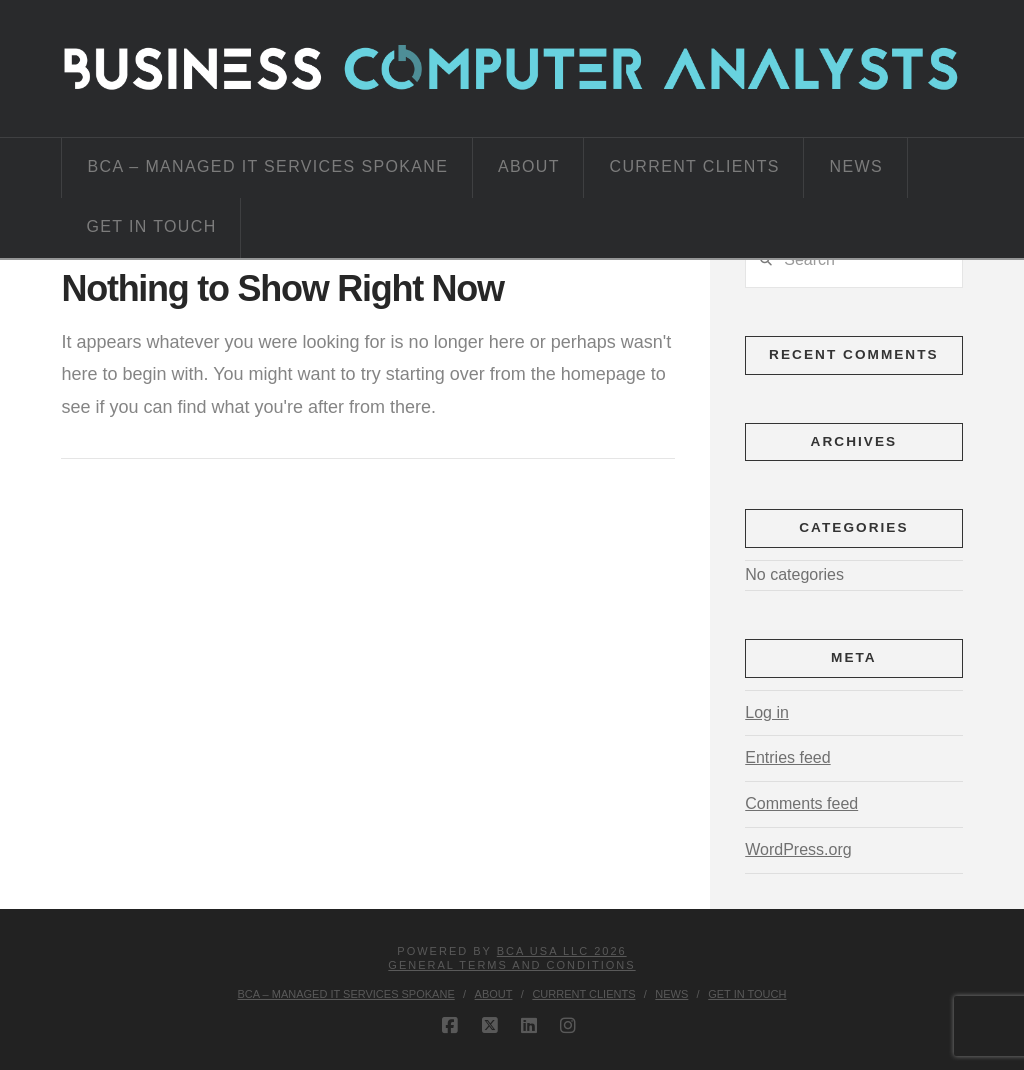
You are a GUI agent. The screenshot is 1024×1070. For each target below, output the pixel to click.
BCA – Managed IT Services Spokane (346, 994)
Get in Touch (747, 994)
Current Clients (583, 994)
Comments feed (801, 803)
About (494, 994)
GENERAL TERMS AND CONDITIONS (511, 965)
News (671, 994)
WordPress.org (798, 849)
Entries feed (787, 757)
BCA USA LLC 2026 (562, 951)
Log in (767, 712)
